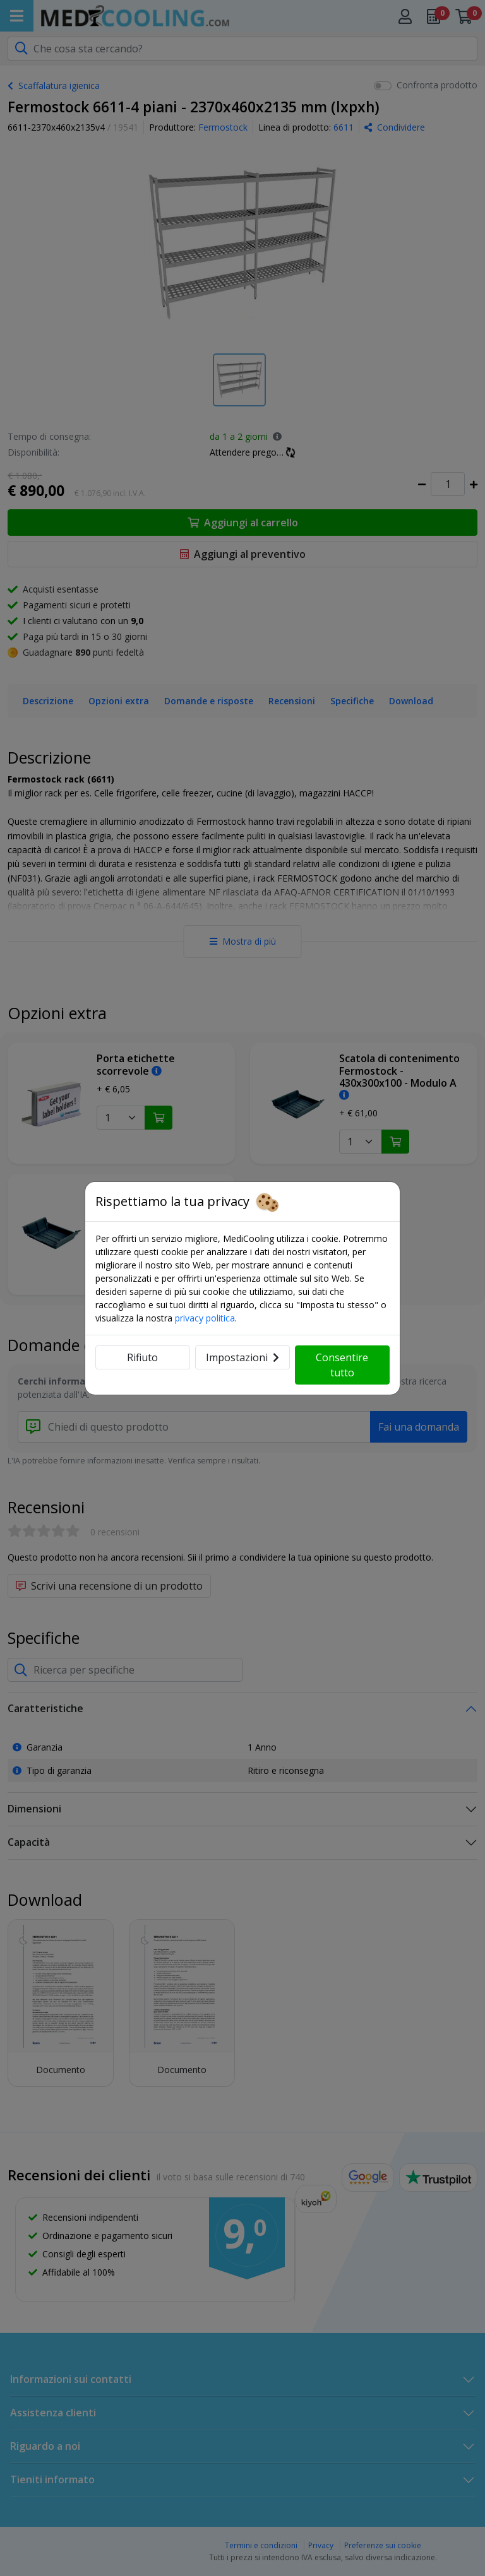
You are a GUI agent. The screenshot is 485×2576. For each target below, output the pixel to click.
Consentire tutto (342, 1365)
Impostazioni (242, 1357)
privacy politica (205, 1318)
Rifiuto (142, 1357)
